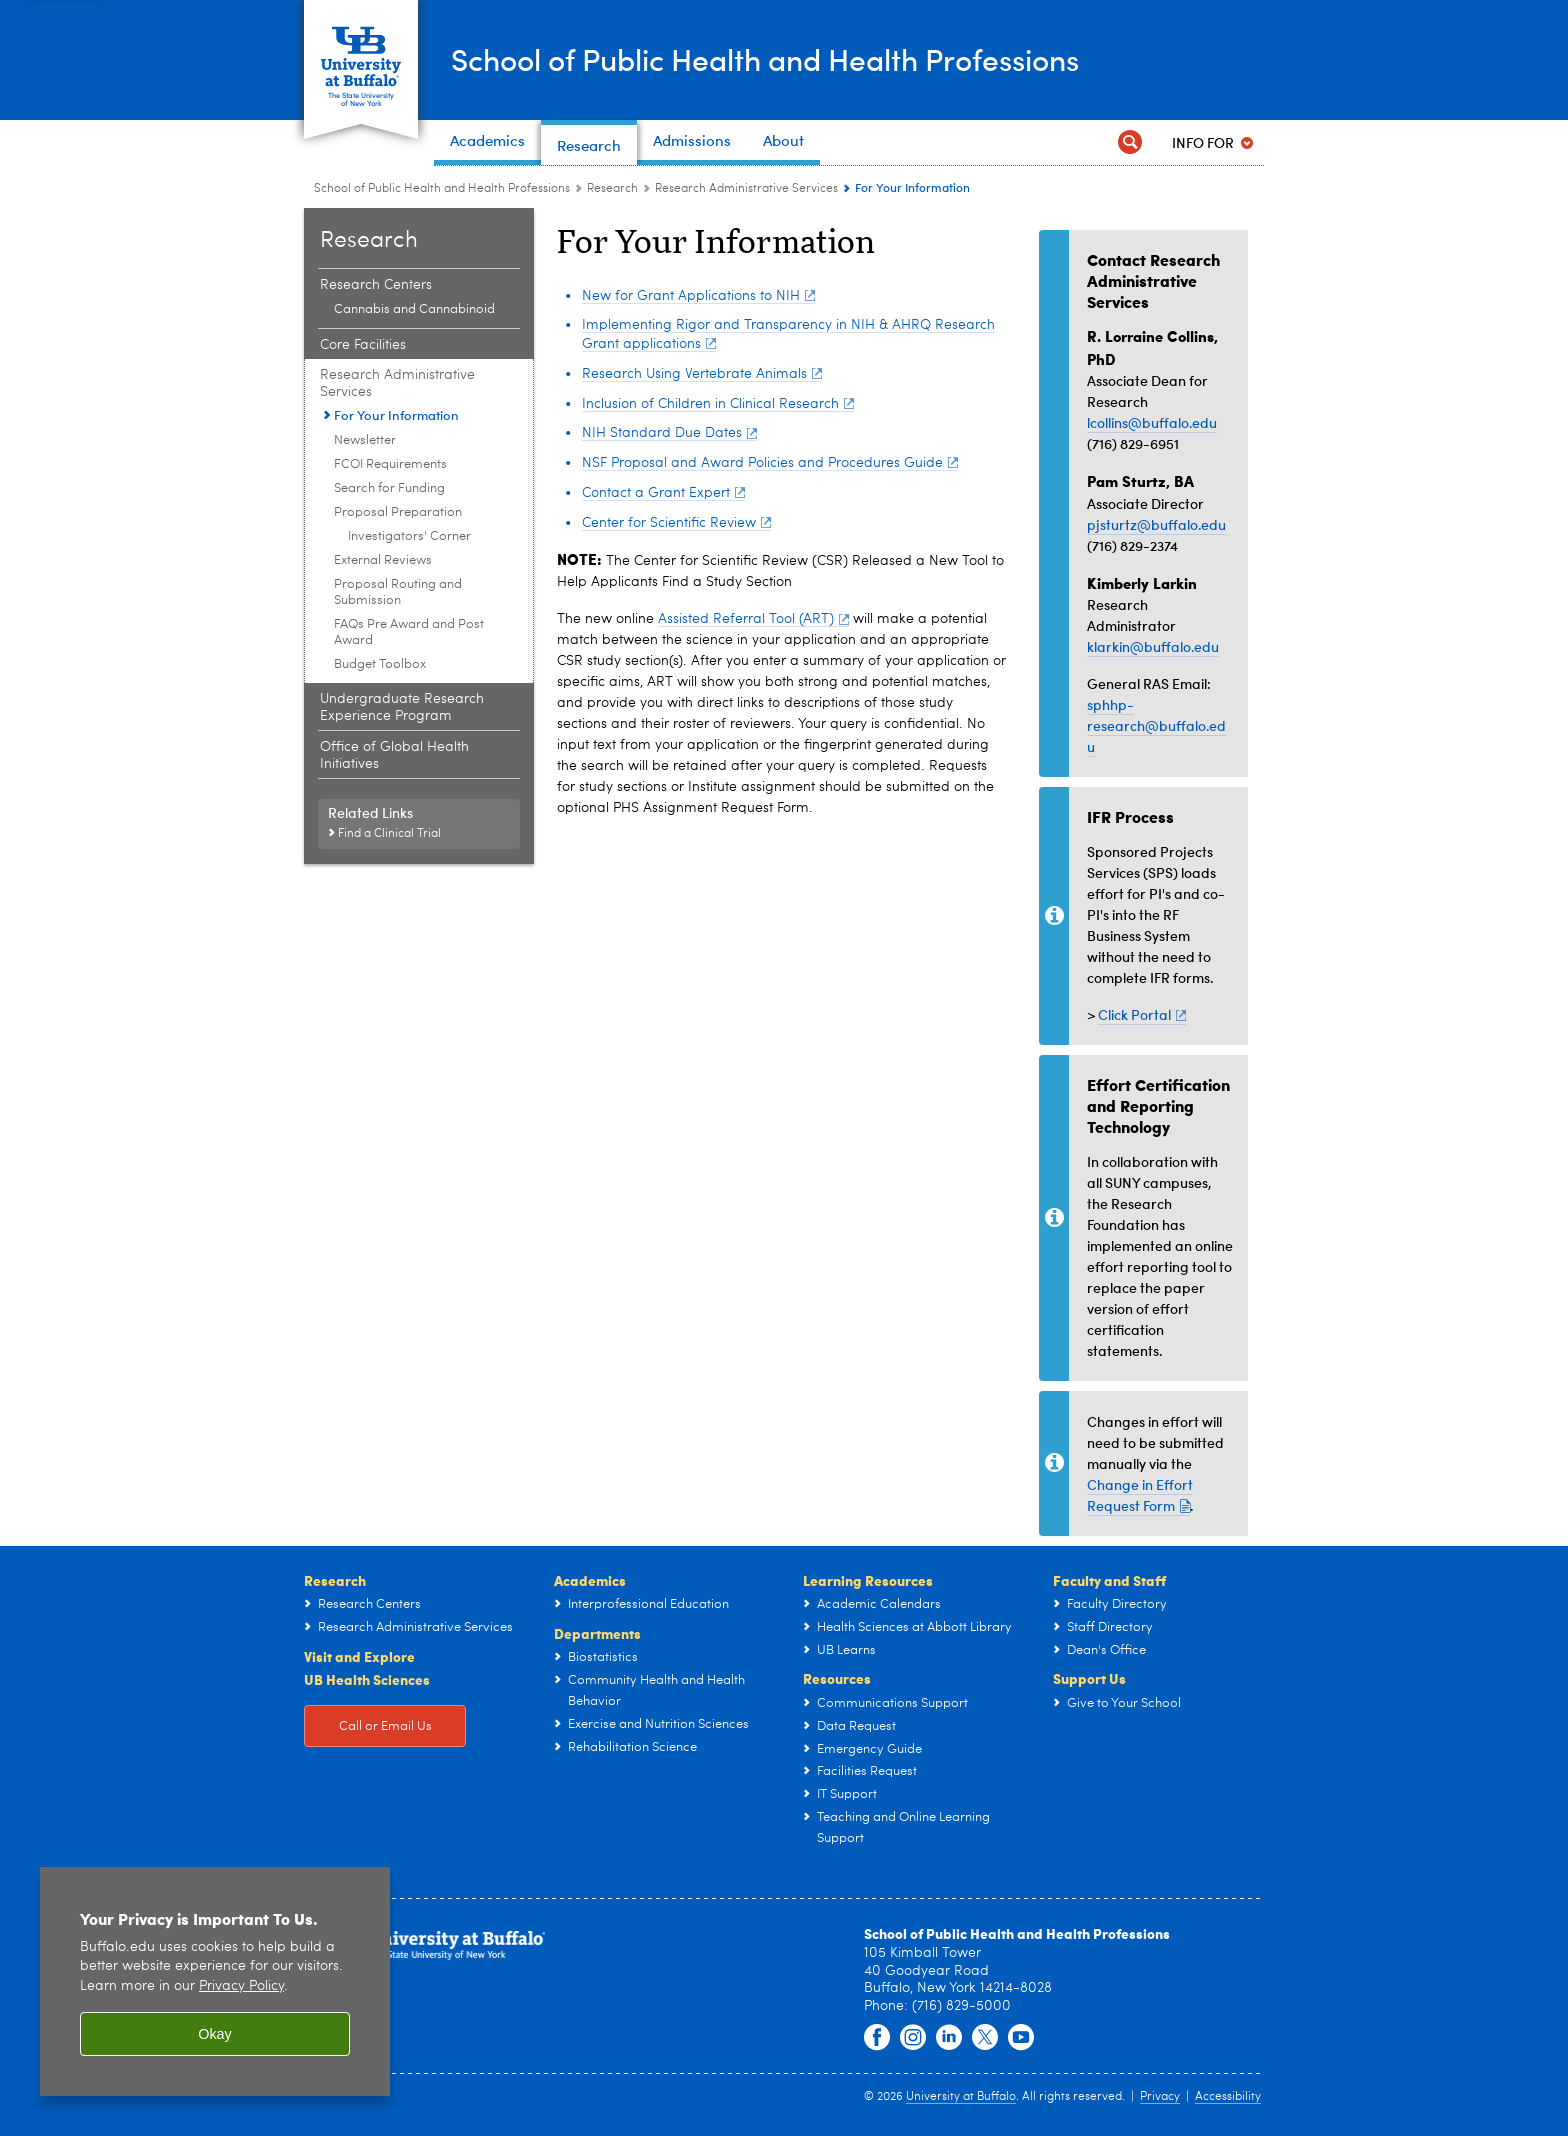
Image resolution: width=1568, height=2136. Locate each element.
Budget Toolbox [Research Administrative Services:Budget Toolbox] (380, 664)
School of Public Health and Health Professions (765, 59)
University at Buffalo (961, 2097)
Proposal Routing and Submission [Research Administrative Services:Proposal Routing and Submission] (398, 592)
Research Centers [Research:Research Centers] (376, 285)
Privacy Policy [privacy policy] (241, 1986)
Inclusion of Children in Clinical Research (718, 404)
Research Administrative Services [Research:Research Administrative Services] (746, 189)
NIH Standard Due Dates (669, 433)
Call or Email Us (385, 1726)
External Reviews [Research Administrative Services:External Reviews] (383, 560)
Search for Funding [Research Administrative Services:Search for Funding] (389, 488)
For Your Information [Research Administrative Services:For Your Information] (396, 415)
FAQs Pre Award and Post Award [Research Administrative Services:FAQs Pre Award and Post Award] (409, 632)
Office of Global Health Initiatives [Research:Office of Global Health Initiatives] (394, 755)
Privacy (1160, 2097)
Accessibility (1228, 2097)
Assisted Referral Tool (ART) (753, 619)
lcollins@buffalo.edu (1152, 422)
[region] (215, 1981)
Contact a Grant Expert (663, 493)
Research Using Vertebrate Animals (702, 374)
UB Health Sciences (367, 1679)
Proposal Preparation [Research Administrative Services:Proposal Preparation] (398, 512)
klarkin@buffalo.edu (1153, 646)
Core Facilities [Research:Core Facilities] (363, 345)
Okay (215, 2034)
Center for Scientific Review (676, 523)
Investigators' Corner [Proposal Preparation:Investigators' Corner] (409, 536)
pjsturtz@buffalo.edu (1156, 524)
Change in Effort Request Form (1140, 1495)
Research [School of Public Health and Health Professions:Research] (612, 189)
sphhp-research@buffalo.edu (1156, 725)
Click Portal (1142, 1014)
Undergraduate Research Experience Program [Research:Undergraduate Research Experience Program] (402, 707)
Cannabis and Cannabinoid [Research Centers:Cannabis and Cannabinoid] (414, 309)
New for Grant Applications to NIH (698, 296)
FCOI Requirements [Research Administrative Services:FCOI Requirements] (390, 464)
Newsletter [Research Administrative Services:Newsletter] (365, 440)
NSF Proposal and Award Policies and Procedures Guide (770, 463)
